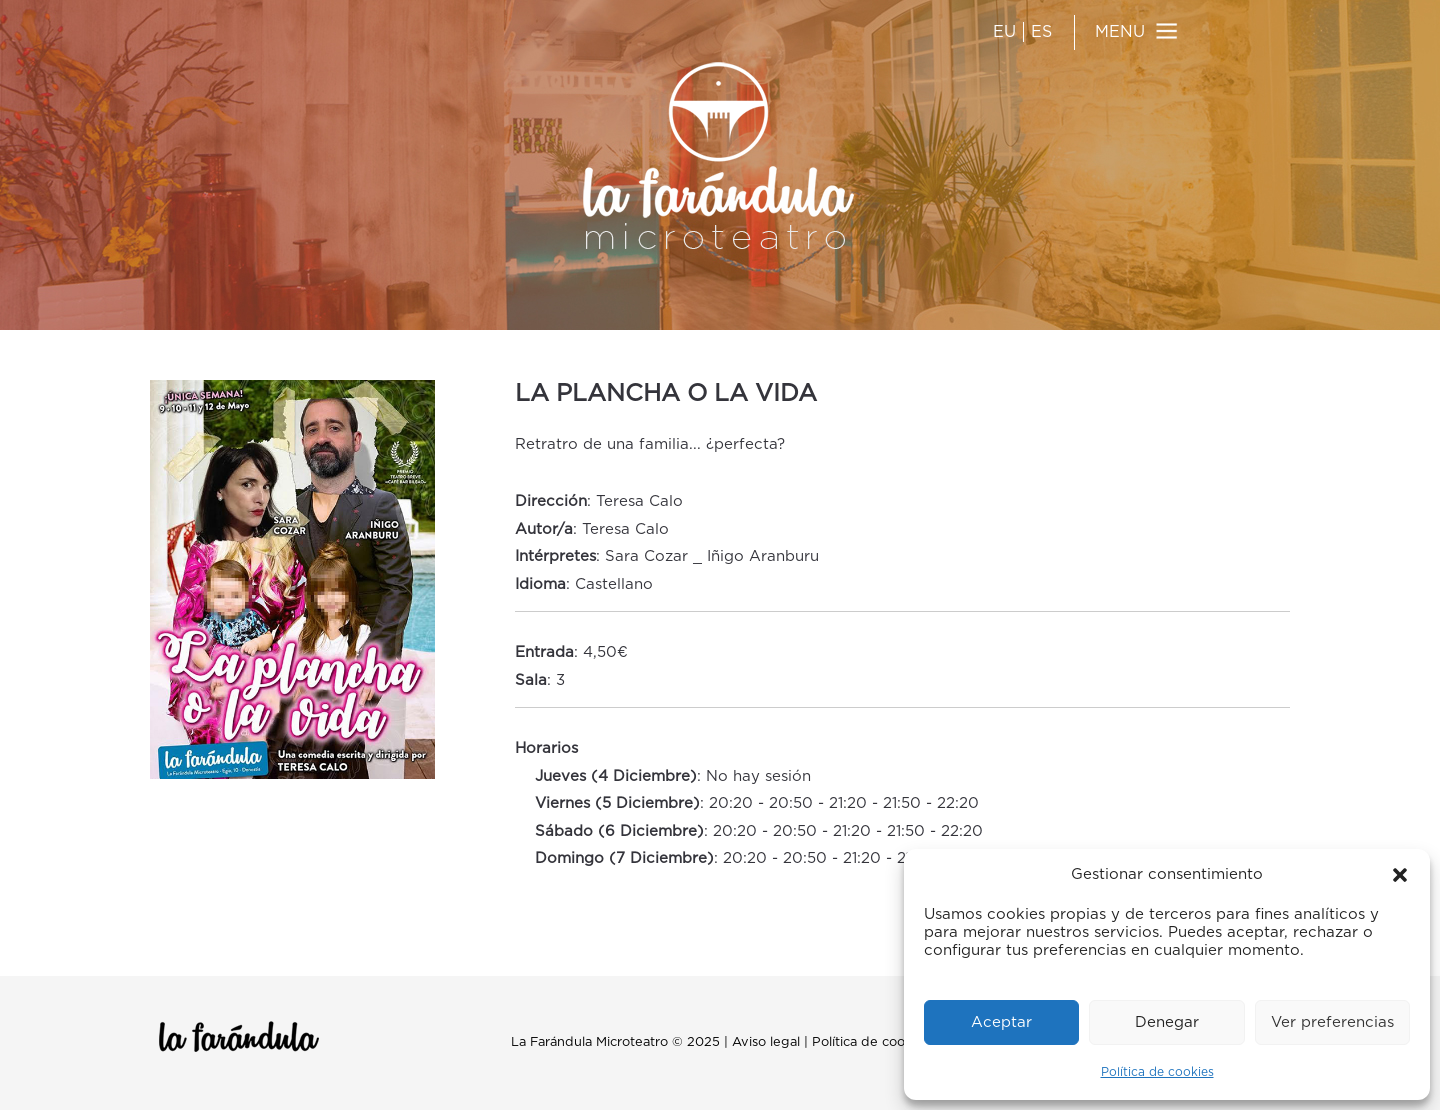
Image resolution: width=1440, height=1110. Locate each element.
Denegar (1167, 1022)
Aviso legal (766, 1042)
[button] (1400, 875)
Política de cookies (1157, 1072)
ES (1041, 32)
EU (1004, 32)
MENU (1120, 32)
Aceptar (1001, 1022)
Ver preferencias (1332, 1022)
